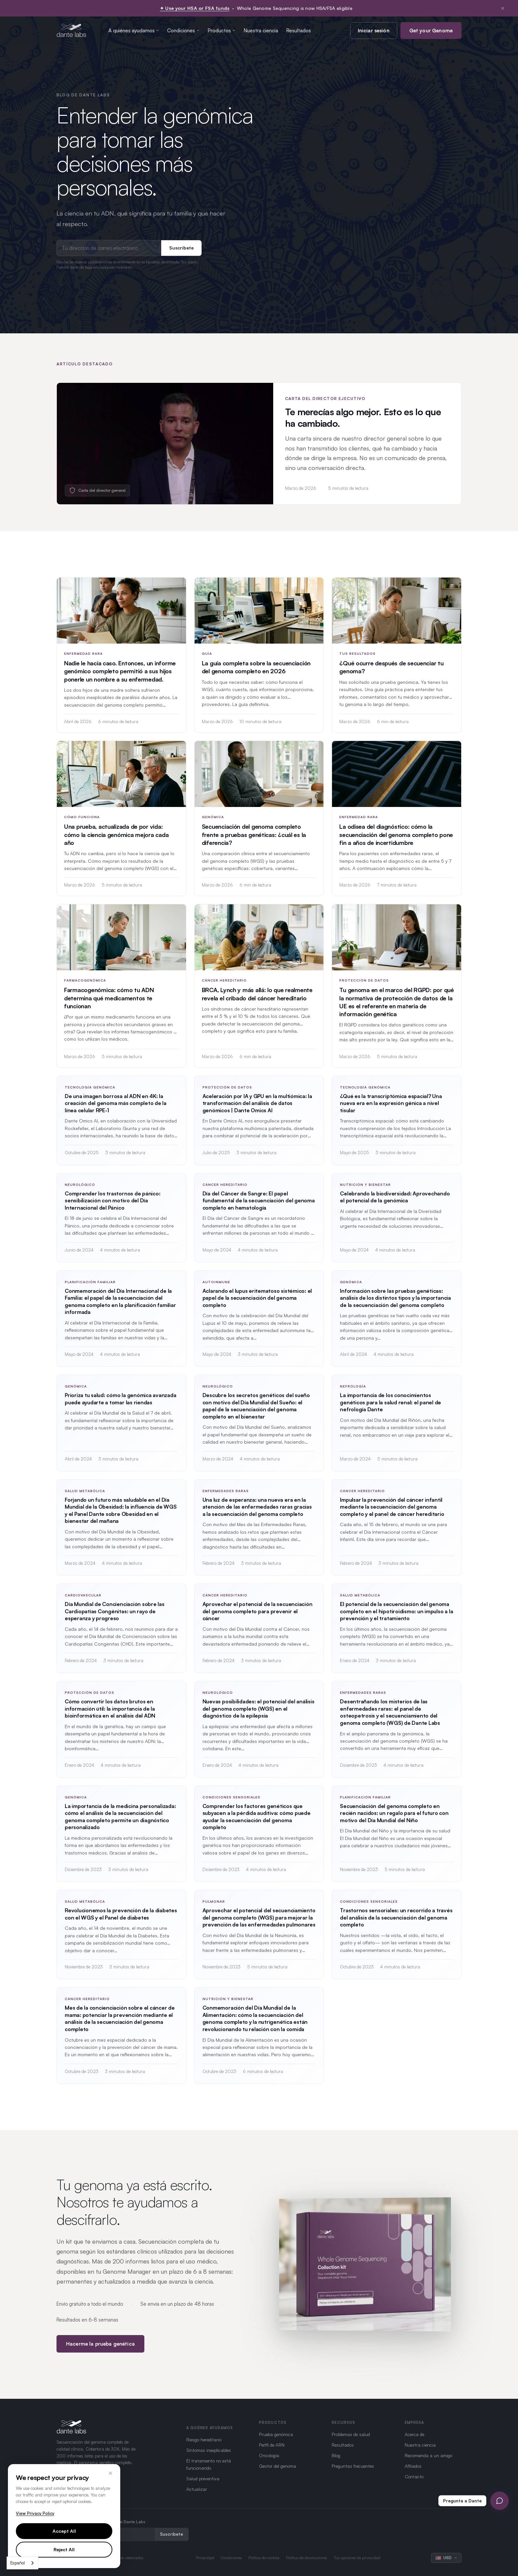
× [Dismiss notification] (502, 8)
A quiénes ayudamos (133, 30)
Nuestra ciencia (260, 30)
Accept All (64, 2531)
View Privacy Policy (35, 2513)
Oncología (269, 2455)
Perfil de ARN (271, 2445)
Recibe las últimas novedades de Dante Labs (100, 2521)
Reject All (64, 2549)
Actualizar (196, 2489)
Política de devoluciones (306, 2557)
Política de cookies (263, 2557)
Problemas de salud (351, 2434)
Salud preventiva (202, 2478)
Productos (221, 30)
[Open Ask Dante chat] (499, 2501)
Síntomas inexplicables (208, 2450)
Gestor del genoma (277, 2466)
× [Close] (110, 2472)
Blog (336, 2455)
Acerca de (414, 2434)
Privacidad (205, 2557)
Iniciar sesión (373, 30)
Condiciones (183, 30)
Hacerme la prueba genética (100, 2351)
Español (17, 2562)
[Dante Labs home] (71, 30)
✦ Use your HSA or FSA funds (195, 8)
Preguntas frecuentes (353, 2466)
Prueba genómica (276, 2434)
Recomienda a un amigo (428, 2455)
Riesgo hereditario (203, 2439)
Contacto (414, 2476)
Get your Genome (431, 30)
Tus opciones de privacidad (357, 2557)
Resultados (298, 30)
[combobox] (22, 2563)
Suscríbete (181, 248)
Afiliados (413, 2466)
